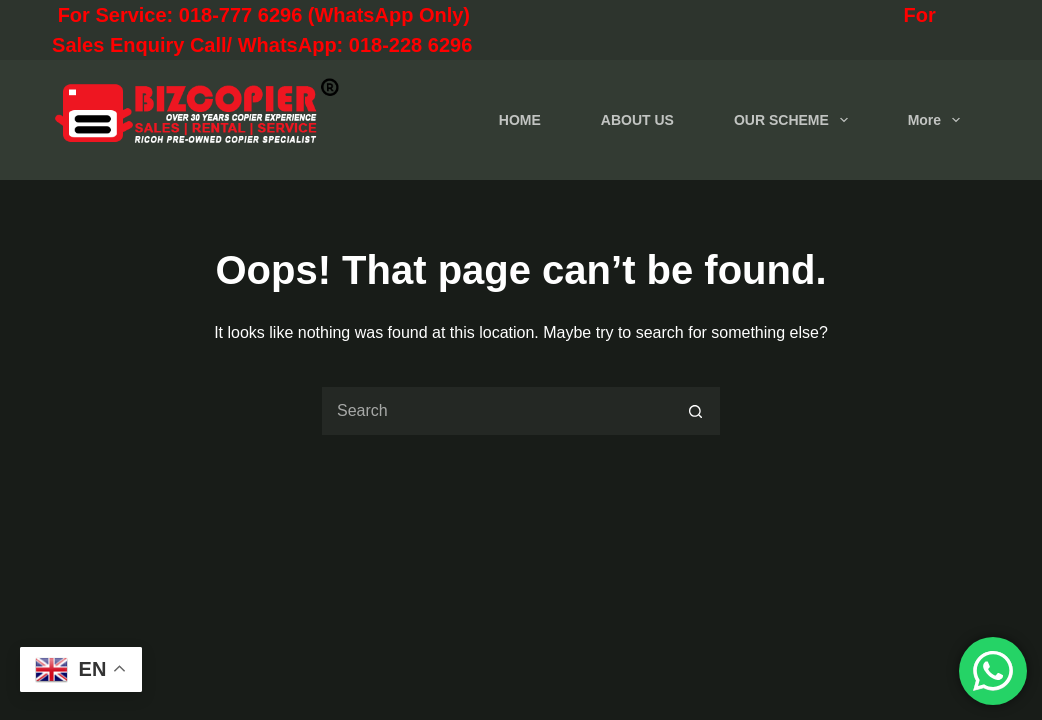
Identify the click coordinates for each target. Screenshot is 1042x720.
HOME (520, 120)
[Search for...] (496, 411)
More (938, 120)
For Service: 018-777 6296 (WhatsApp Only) (350, 15)
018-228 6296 (410, 45)
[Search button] (696, 411)
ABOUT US (637, 120)
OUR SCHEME (795, 120)
